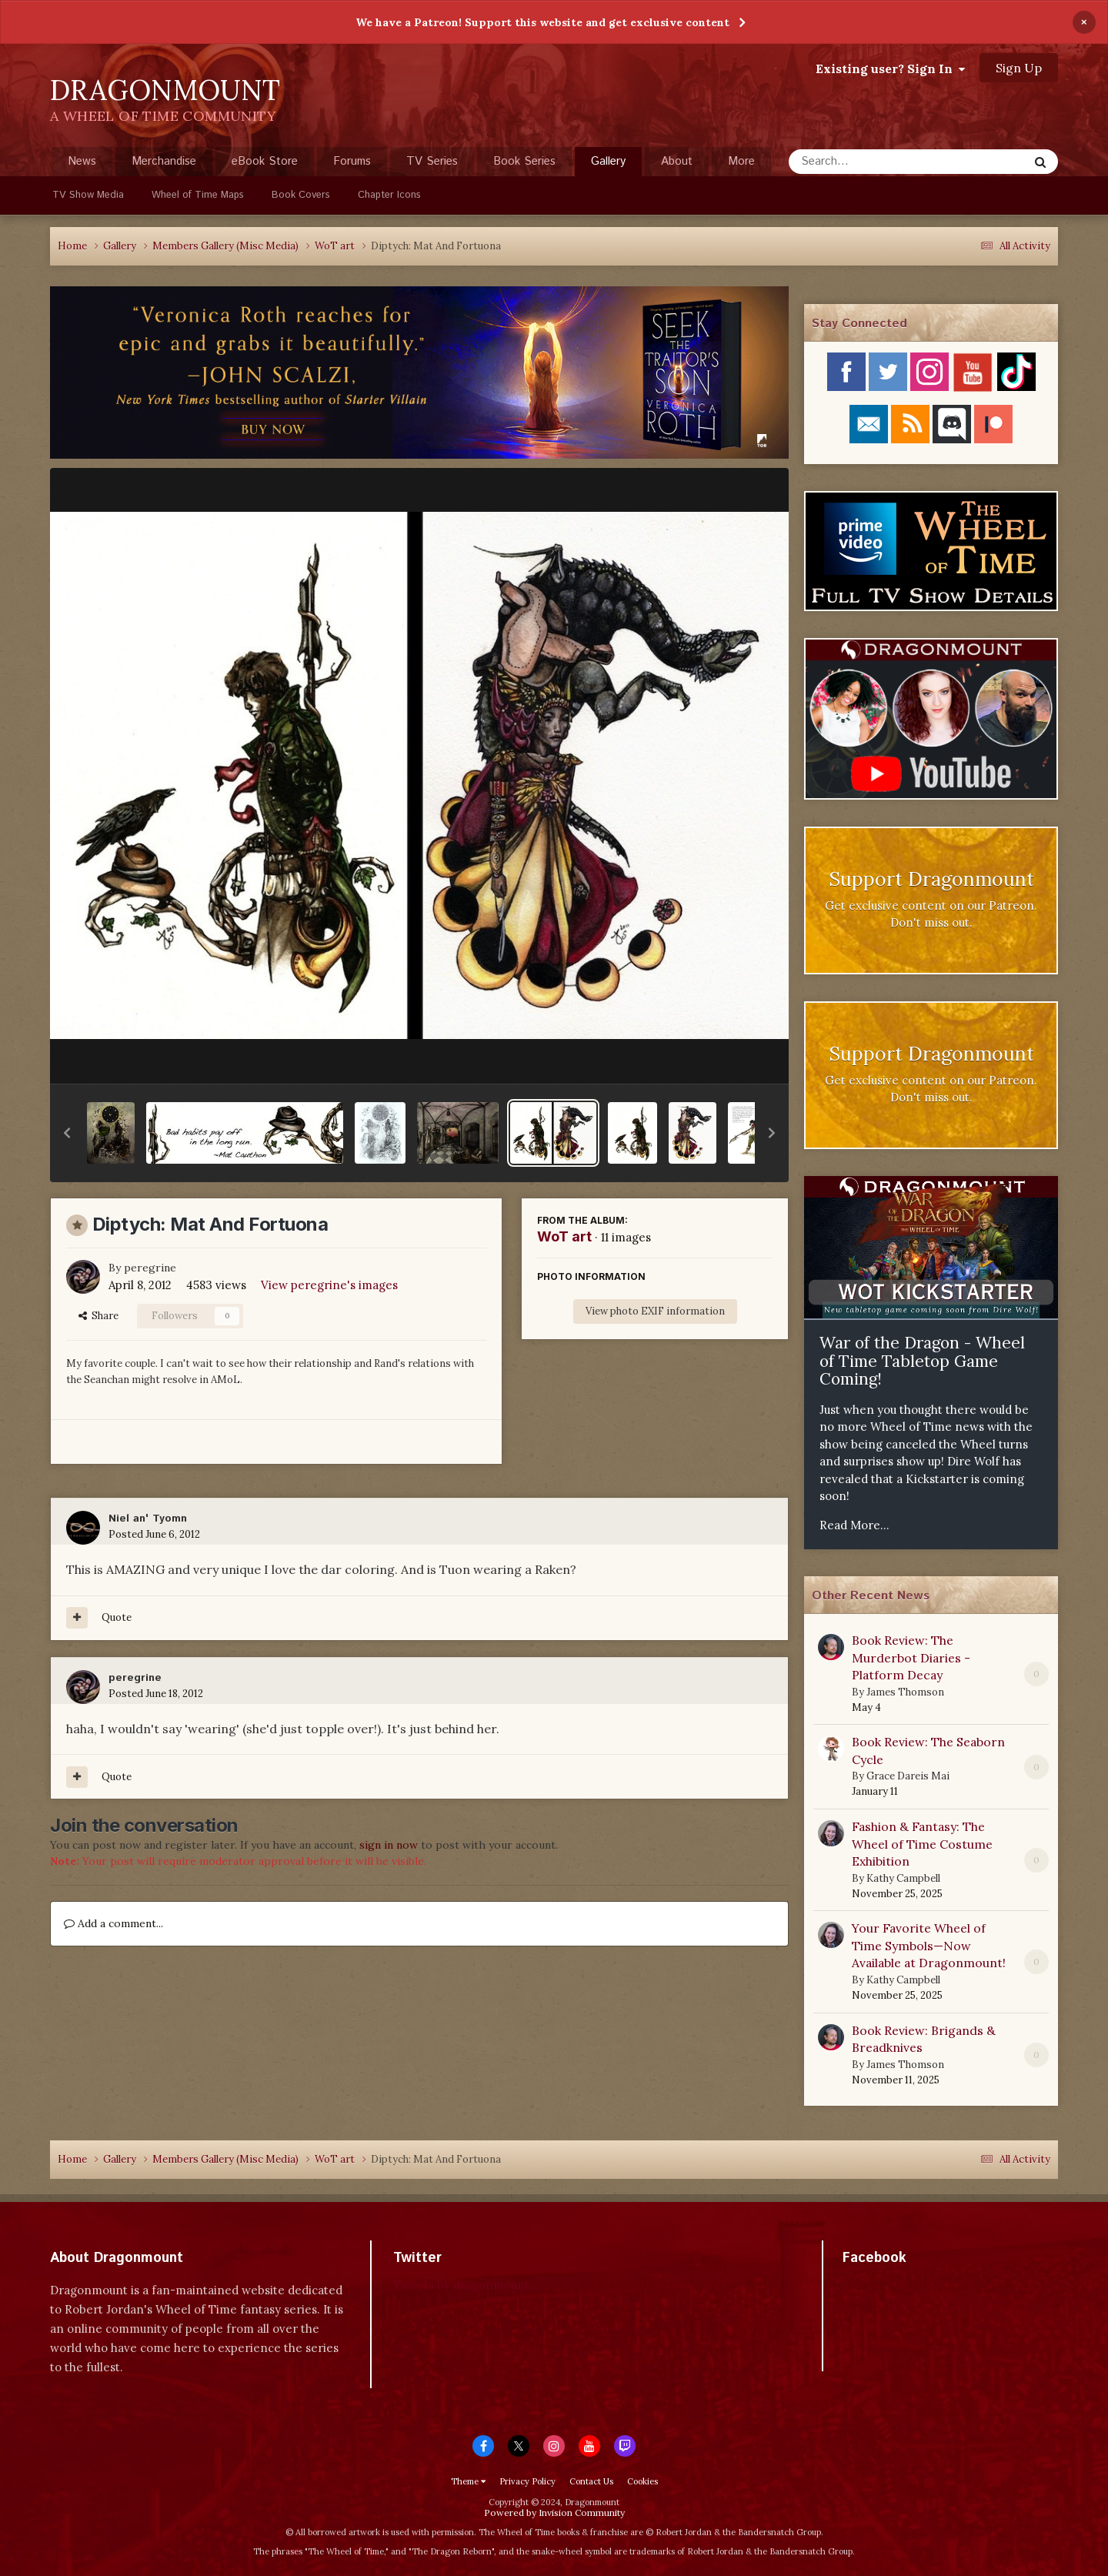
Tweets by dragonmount (461, 2284)
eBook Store (265, 161)
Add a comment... (113, 1923)
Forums (352, 161)
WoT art (564, 1236)
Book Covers (301, 195)
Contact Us (591, 2481)
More (741, 161)
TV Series (432, 161)
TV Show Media (88, 195)
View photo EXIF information (655, 1311)
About (676, 161)
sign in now (388, 1845)
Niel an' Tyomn (147, 1518)
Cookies (642, 2481)
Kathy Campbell (903, 1878)
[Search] (867, 161)
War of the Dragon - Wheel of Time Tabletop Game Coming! (922, 1360)
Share (98, 1315)
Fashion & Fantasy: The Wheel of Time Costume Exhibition (922, 1844)
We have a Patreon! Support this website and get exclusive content (542, 22)
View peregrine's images (329, 1285)
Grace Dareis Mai (907, 1775)
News (82, 161)
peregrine (150, 1268)
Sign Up (1019, 67)
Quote (117, 1617)
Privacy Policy (527, 2481)
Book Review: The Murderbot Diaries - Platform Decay (911, 1657)
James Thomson (905, 1692)
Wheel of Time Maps (198, 195)
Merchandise (164, 161)
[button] (67, 1133)
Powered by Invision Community (554, 2512)
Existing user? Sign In (890, 68)
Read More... (854, 1525)
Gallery (608, 164)
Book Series (524, 161)
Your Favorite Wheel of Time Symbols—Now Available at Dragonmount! (929, 1945)
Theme (468, 2481)
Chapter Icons (389, 195)
